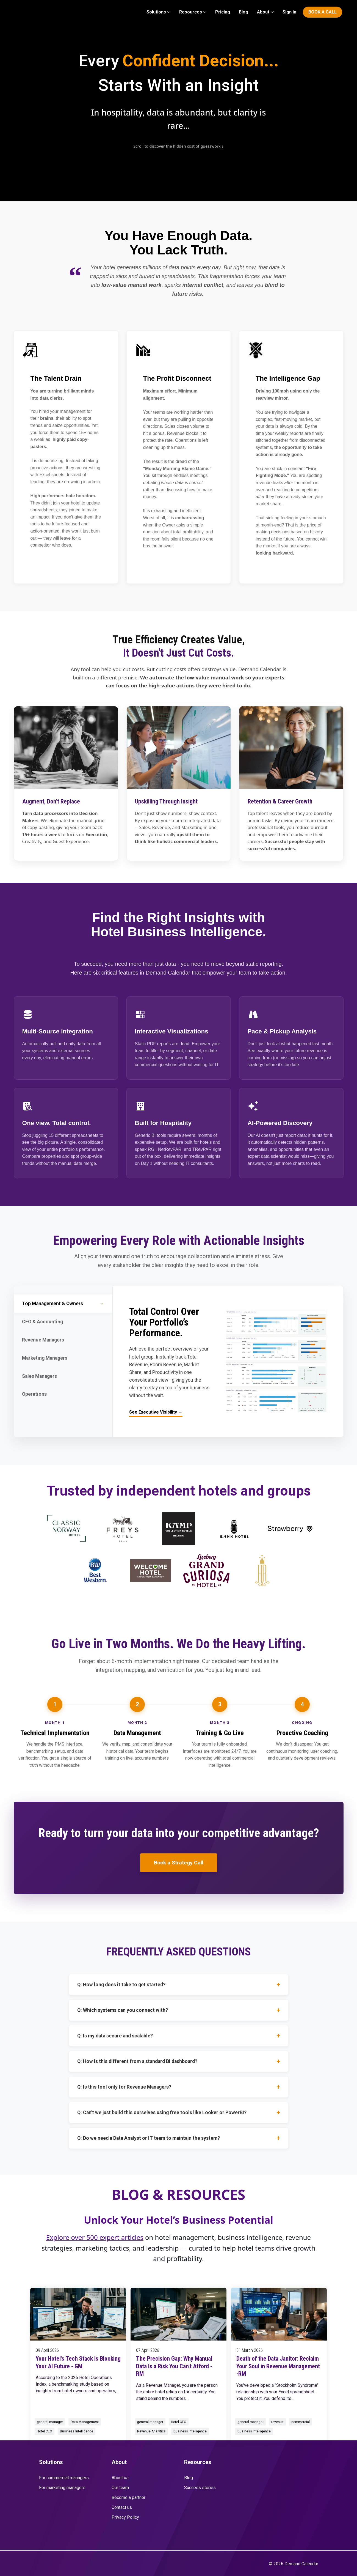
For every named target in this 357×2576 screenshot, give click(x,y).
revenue (277, 2422)
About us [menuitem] (120, 2477)
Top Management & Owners (64, 1303)
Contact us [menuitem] (122, 2507)
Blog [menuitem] (243, 12)
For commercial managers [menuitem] (64, 2477)
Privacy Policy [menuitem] (125, 2517)
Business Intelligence (76, 2431)
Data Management (85, 2422)
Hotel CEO (44, 2431)
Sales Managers (62, 1376)
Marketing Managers (62, 1358)
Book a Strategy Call (178, 1862)
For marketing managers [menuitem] (62, 2487)
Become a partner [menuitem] (128, 2497)
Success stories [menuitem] (200, 2487)
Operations (62, 1394)
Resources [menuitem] (190, 12)
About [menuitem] (263, 12)
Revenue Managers (62, 1340)
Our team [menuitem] (120, 2487)
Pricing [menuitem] (222, 12)
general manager (50, 2422)
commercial (300, 2422)
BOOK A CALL (322, 12)
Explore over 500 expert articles (94, 2237)
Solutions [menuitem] (156, 12)
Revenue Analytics (151, 2431)
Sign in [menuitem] (289, 12)
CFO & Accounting (62, 1322)
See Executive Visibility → (155, 1412)
